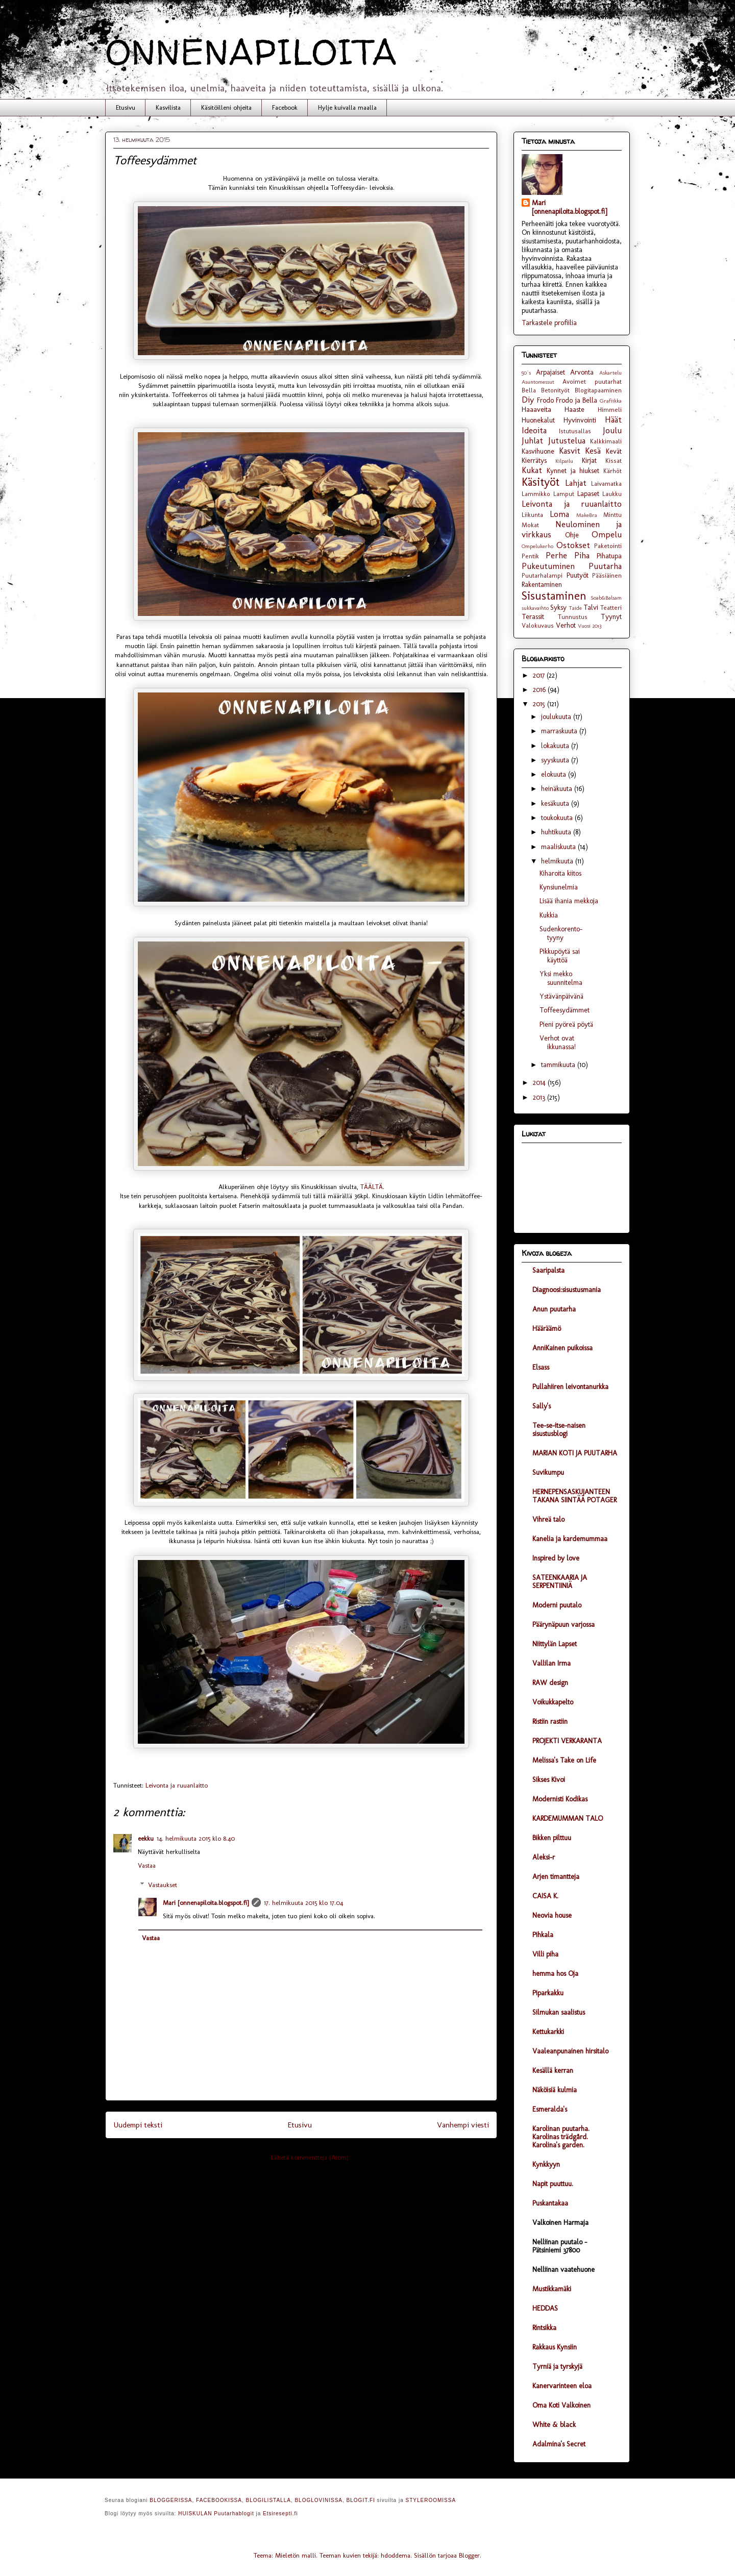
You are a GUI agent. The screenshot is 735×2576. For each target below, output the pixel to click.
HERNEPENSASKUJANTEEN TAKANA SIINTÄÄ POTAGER (574, 1496)
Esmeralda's (549, 2109)
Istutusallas (575, 431)
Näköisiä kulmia (554, 2090)
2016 (540, 689)
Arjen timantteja (555, 1876)
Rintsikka (544, 2327)
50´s (526, 372)
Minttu (612, 514)
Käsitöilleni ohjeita (226, 107)
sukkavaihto (535, 607)
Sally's (541, 1406)
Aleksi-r (543, 1857)
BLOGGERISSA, (172, 2500)
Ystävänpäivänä (561, 996)
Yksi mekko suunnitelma (561, 978)
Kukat (532, 470)
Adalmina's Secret (558, 2444)
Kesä (593, 450)
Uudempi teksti (137, 2124)
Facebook (285, 107)
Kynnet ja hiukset (573, 470)
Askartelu (610, 372)
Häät (613, 419)
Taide (575, 607)
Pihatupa (609, 556)
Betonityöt (555, 390)
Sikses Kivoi (548, 1779)
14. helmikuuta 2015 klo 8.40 (196, 1838)
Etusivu (125, 107)
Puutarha (605, 566)
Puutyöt (578, 575)
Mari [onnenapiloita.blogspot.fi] (206, 1902)
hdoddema (395, 2555)
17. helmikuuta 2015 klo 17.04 (303, 1902)
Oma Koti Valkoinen (561, 2405)
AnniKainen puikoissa (562, 1348)
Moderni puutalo (556, 1605)
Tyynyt (611, 616)
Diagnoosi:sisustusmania (566, 1289)
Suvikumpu (548, 1472)
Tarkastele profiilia (549, 322)
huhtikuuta (557, 832)
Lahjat (575, 483)
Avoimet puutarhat (592, 381)
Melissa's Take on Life (564, 1760)
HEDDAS (545, 2308)
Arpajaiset (550, 372)
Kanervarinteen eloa (562, 2386)
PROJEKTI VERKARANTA (567, 1741)
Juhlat (532, 440)
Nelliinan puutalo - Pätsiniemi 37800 (559, 2246)
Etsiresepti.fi (280, 2513)
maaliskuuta (559, 847)
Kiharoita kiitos (560, 873)
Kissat (613, 460)
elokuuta (554, 774)
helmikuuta (558, 861)
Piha (582, 555)
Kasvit (569, 450)
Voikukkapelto (552, 1702)
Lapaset (588, 493)
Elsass (540, 1367)
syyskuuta (556, 760)
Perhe (556, 555)
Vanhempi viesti (463, 2124)
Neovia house (552, 1915)
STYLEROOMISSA (431, 2500)
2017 (540, 675)
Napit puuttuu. (552, 2183)
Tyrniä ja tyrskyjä (557, 2366)
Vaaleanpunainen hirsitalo (570, 2051)
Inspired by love (555, 1558)
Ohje (572, 535)
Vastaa (147, 1865)
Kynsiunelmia (559, 887)
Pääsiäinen (607, 575)
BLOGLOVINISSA (318, 2500)
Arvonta (582, 372)
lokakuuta (556, 745)
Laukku (612, 494)
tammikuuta (559, 1064)
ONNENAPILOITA (251, 51)
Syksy (558, 607)
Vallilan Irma (551, 1663)
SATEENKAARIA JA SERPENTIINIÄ (559, 1581)
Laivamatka (606, 483)
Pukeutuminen (548, 566)
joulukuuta (557, 716)
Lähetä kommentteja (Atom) (310, 2157)
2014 (540, 1082)
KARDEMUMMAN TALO (567, 1818)
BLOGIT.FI (361, 2500)
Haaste (574, 409)
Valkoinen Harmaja (560, 2222)
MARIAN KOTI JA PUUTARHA (574, 1453)
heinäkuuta (557, 788)
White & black (554, 2424)
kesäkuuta (556, 803)
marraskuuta (560, 731)
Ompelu (607, 534)
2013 (540, 1097)
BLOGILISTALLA (268, 2500)
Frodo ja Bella (576, 400)
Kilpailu (564, 460)
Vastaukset (162, 1885)
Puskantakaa (550, 2203)
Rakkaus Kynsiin (554, 2347)
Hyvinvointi (580, 420)
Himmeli (610, 409)
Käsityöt (540, 482)
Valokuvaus (538, 625)
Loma (559, 514)
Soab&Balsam (606, 597)
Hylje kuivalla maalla (347, 107)
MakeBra (586, 514)
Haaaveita (536, 409)
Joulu (612, 430)
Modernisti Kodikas (559, 1799)
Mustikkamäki (551, 2289)
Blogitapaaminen (598, 390)
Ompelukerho (537, 546)
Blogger (469, 2555)
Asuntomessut (538, 381)
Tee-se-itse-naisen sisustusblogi (558, 1429)
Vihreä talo (548, 1519)
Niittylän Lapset (554, 1644)
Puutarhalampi (542, 575)
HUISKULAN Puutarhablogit (216, 2513)
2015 (540, 704)
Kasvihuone (538, 451)
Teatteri (611, 607)
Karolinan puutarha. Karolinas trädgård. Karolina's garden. (561, 2136)
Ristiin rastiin (550, 1721)
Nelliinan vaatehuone (563, 2269)
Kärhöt (612, 471)
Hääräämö (546, 1328)
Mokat (530, 525)
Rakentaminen (542, 584)
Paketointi (608, 546)
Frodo (545, 400)
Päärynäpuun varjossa (563, 1624)
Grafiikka (611, 400)
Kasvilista (168, 107)
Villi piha (545, 1954)
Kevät (614, 451)
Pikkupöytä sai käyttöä (560, 955)
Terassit (533, 616)
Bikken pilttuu (551, 1838)
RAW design (550, 1682)
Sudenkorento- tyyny (561, 933)
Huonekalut (538, 420)
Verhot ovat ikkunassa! (558, 1042)
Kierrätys (534, 460)
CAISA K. (545, 1896)
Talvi (590, 607)
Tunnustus (572, 617)
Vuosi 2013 (589, 625)
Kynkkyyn (546, 2164)
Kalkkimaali (606, 441)
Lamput (563, 494)
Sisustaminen (554, 596)
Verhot (566, 625)
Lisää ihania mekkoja (569, 901)
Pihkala (542, 1934)
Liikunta (532, 514)
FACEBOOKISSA (219, 2500)
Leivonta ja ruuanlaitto (176, 1785)
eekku (146, 1838)
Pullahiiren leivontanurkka (570, 1386)
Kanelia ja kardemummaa (569, 1538)
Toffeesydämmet (565, 1010)
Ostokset (573, 545)
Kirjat (589, 460)
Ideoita (534, 430)
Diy (528, 399)
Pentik (530, 556)
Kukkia (549, 915)
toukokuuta (558, 817)
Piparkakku (548, 1993)
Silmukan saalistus (558, 2012)
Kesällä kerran (552, 2070)
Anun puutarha (554, 1309)
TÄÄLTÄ (371, 1187)
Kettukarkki (548, 2031)
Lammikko (536, 494)
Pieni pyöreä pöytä (566, 1024)
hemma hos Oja (555, 1973)
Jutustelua (566, 440)
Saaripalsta (548, 1270)
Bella (529, 390)
